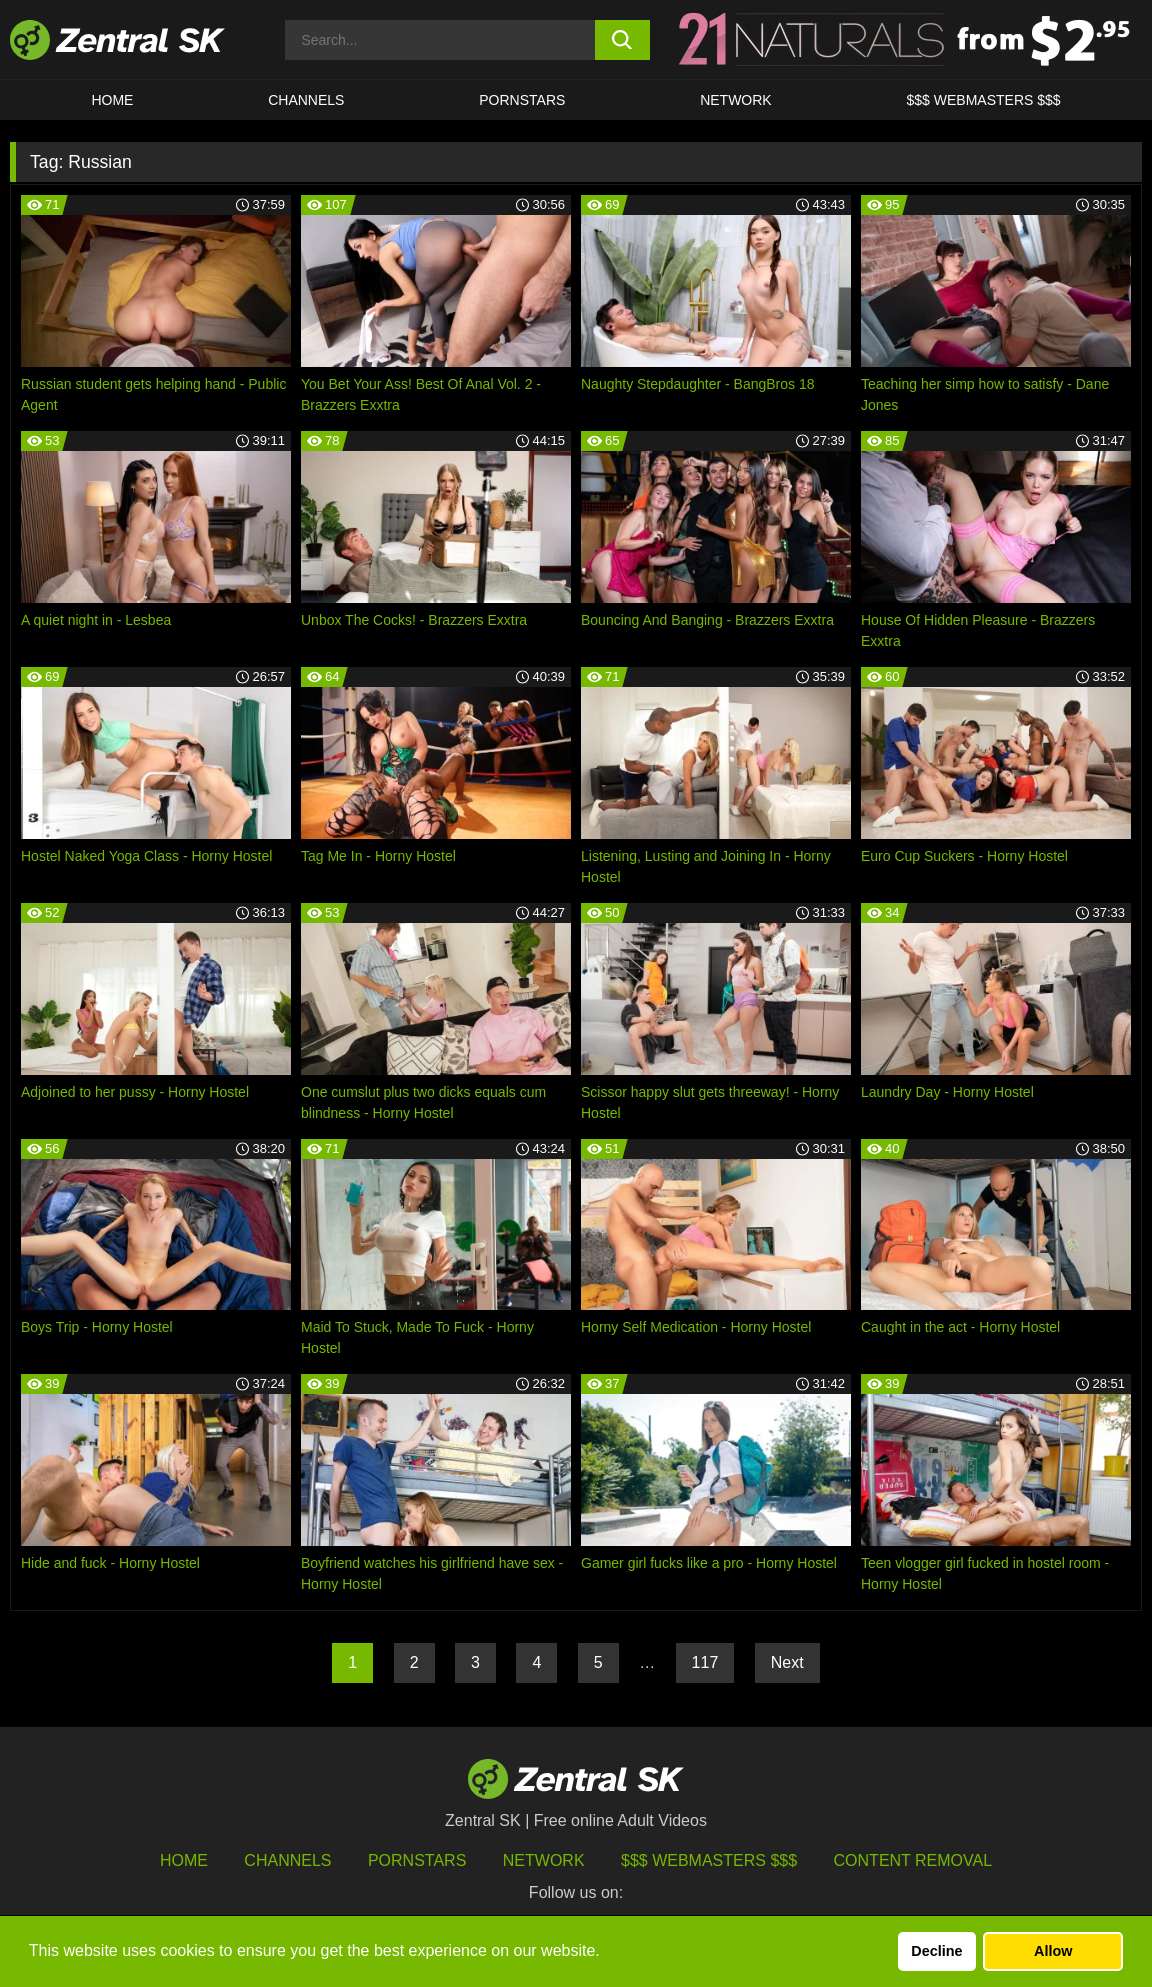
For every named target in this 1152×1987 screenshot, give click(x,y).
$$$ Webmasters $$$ (984, 100)
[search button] (622, 40)
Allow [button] (1053, 1951)
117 (705, 1662)
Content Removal (913, 1860)
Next (787, 1662)
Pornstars (522, 100)
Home (112, 100)
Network (736, 100)
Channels (306, 100)
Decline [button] (936, 1951)
